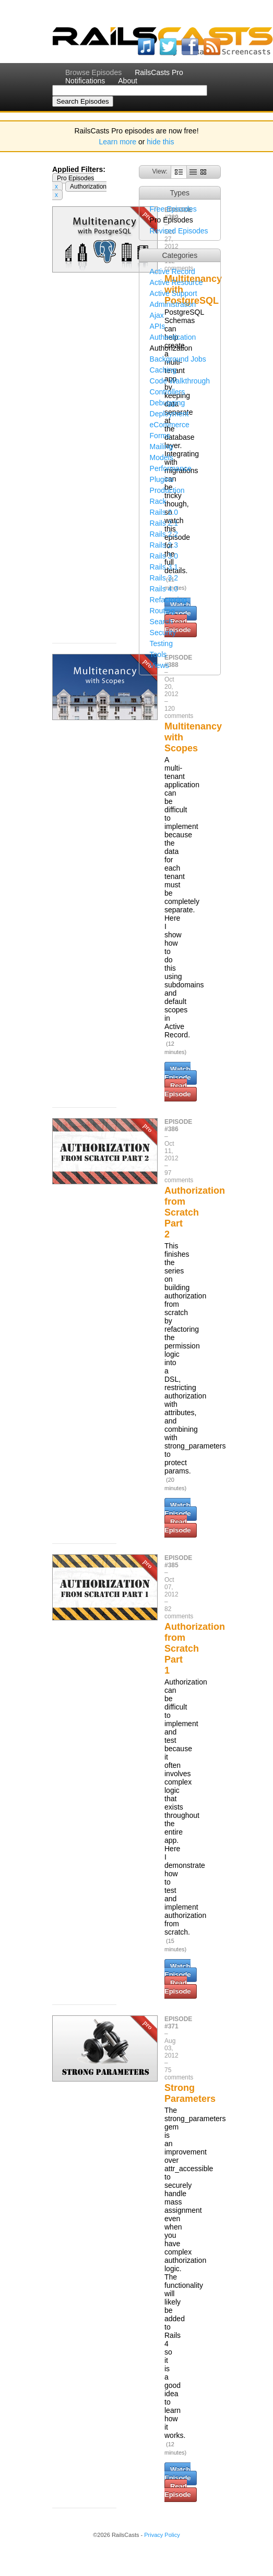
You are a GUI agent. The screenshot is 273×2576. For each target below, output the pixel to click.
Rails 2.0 (164, 512)
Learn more (118, 142)
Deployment (169, 414)
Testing (161, 643)
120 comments (178, 712)
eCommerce (169, 424)
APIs (157, 326)
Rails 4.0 (164, 589)
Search (161, 621)
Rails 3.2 (164, 578)
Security (163, 632)
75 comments (178, 2073)
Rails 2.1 (164, 523)
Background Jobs (178, 359)
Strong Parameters (190, 2093)
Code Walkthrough (180, 381)
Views (159, 665)
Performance (171, 468)
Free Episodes (173, 209)
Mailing (161, 446)
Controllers (167, 392)
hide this (160, 142)
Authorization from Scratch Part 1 (194, 1648)
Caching (163, 370)
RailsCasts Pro (159, 72)
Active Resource (176, 282)
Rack (158, 501)
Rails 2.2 (164, 534)
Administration (173, 304)
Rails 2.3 (164, 545)
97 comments (178, 1176)
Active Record (172, 271)
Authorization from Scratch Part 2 (194, 1212)
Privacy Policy (162, 2535)
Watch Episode (177, 1073)
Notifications (85, 81)
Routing (162, 610)
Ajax (157, 315)
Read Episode (177, 1090)
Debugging (167, 403)
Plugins (162, 479)
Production (167, 490)
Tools (158, 654)
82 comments (178, 1612)
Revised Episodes (179, 231)
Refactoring (168, 600)
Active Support (173, 293)
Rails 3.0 (164, 556)
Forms (160, 435)
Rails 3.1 (164, 567)
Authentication (173, 337)
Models (161, 457)
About (127, 81)
